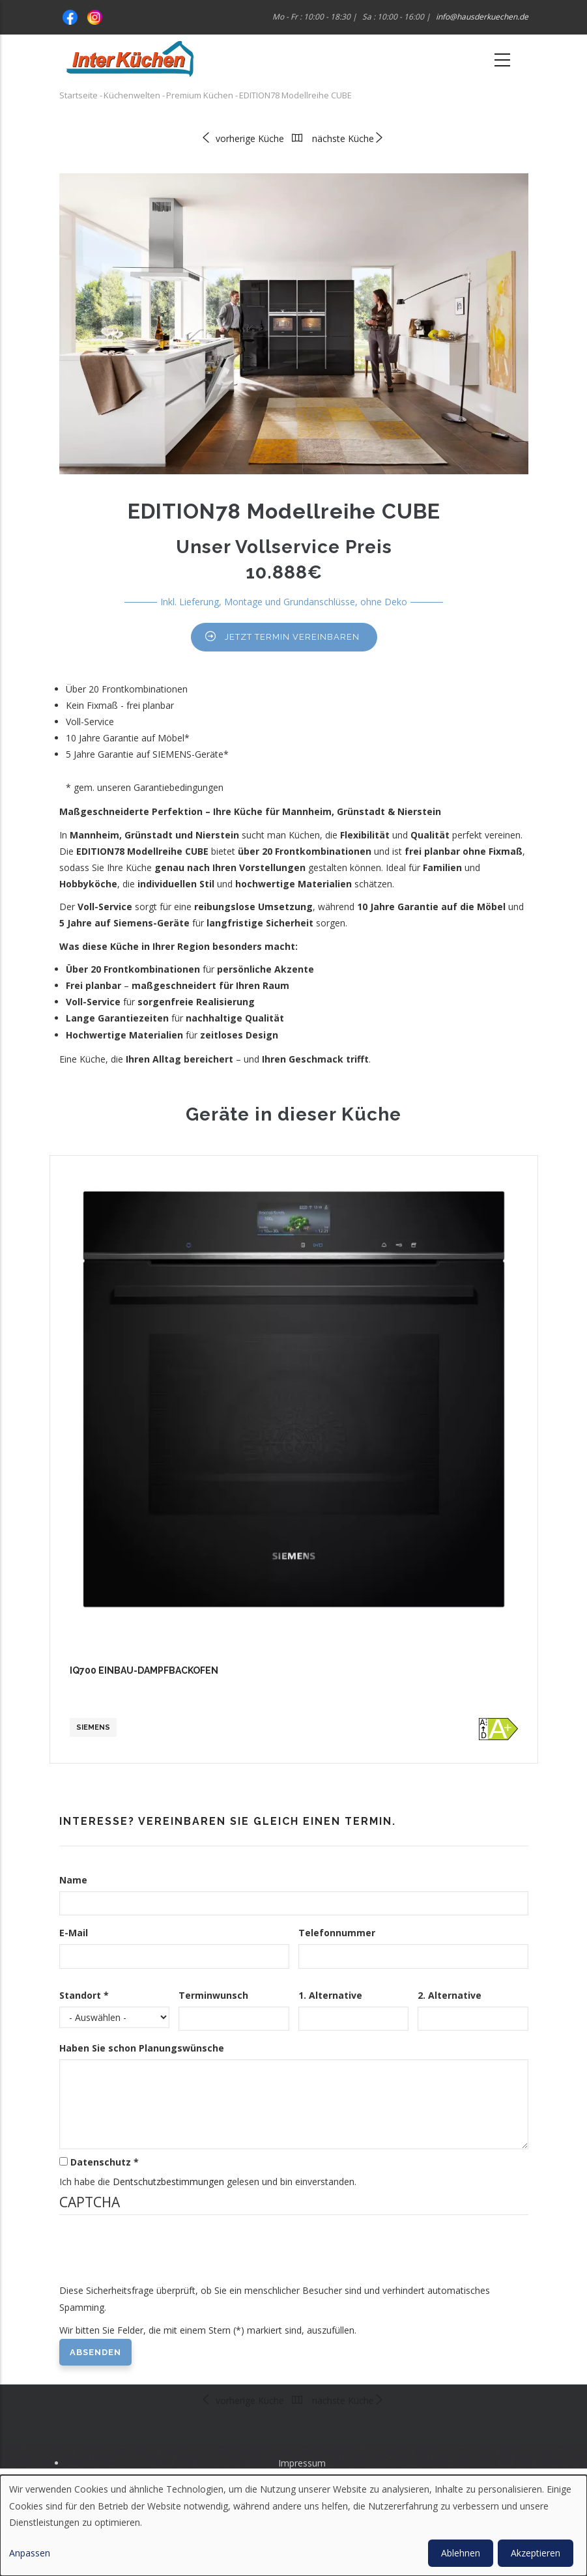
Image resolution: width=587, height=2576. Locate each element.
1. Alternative (330, 1995)
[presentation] (158, 2256)
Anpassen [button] (29, 2553)
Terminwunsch (213, 1995)
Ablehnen (460, 2553)
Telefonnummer (336, 1932)
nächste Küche (348, 138)
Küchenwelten (132, 95)
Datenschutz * (104, 2162)
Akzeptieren (535, 2553)
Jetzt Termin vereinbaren (292, 637)
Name (73, 1880)
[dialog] (293, 2525)
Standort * (84, 1995)
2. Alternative (449, 1995)
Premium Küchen (199, 95)
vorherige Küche (242, 138)
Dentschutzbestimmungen (168, 2181)
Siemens (93, 1727)
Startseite (78, 95)
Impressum (302, 2463)
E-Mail (73, 1932)
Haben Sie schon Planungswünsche (141, 2048)
